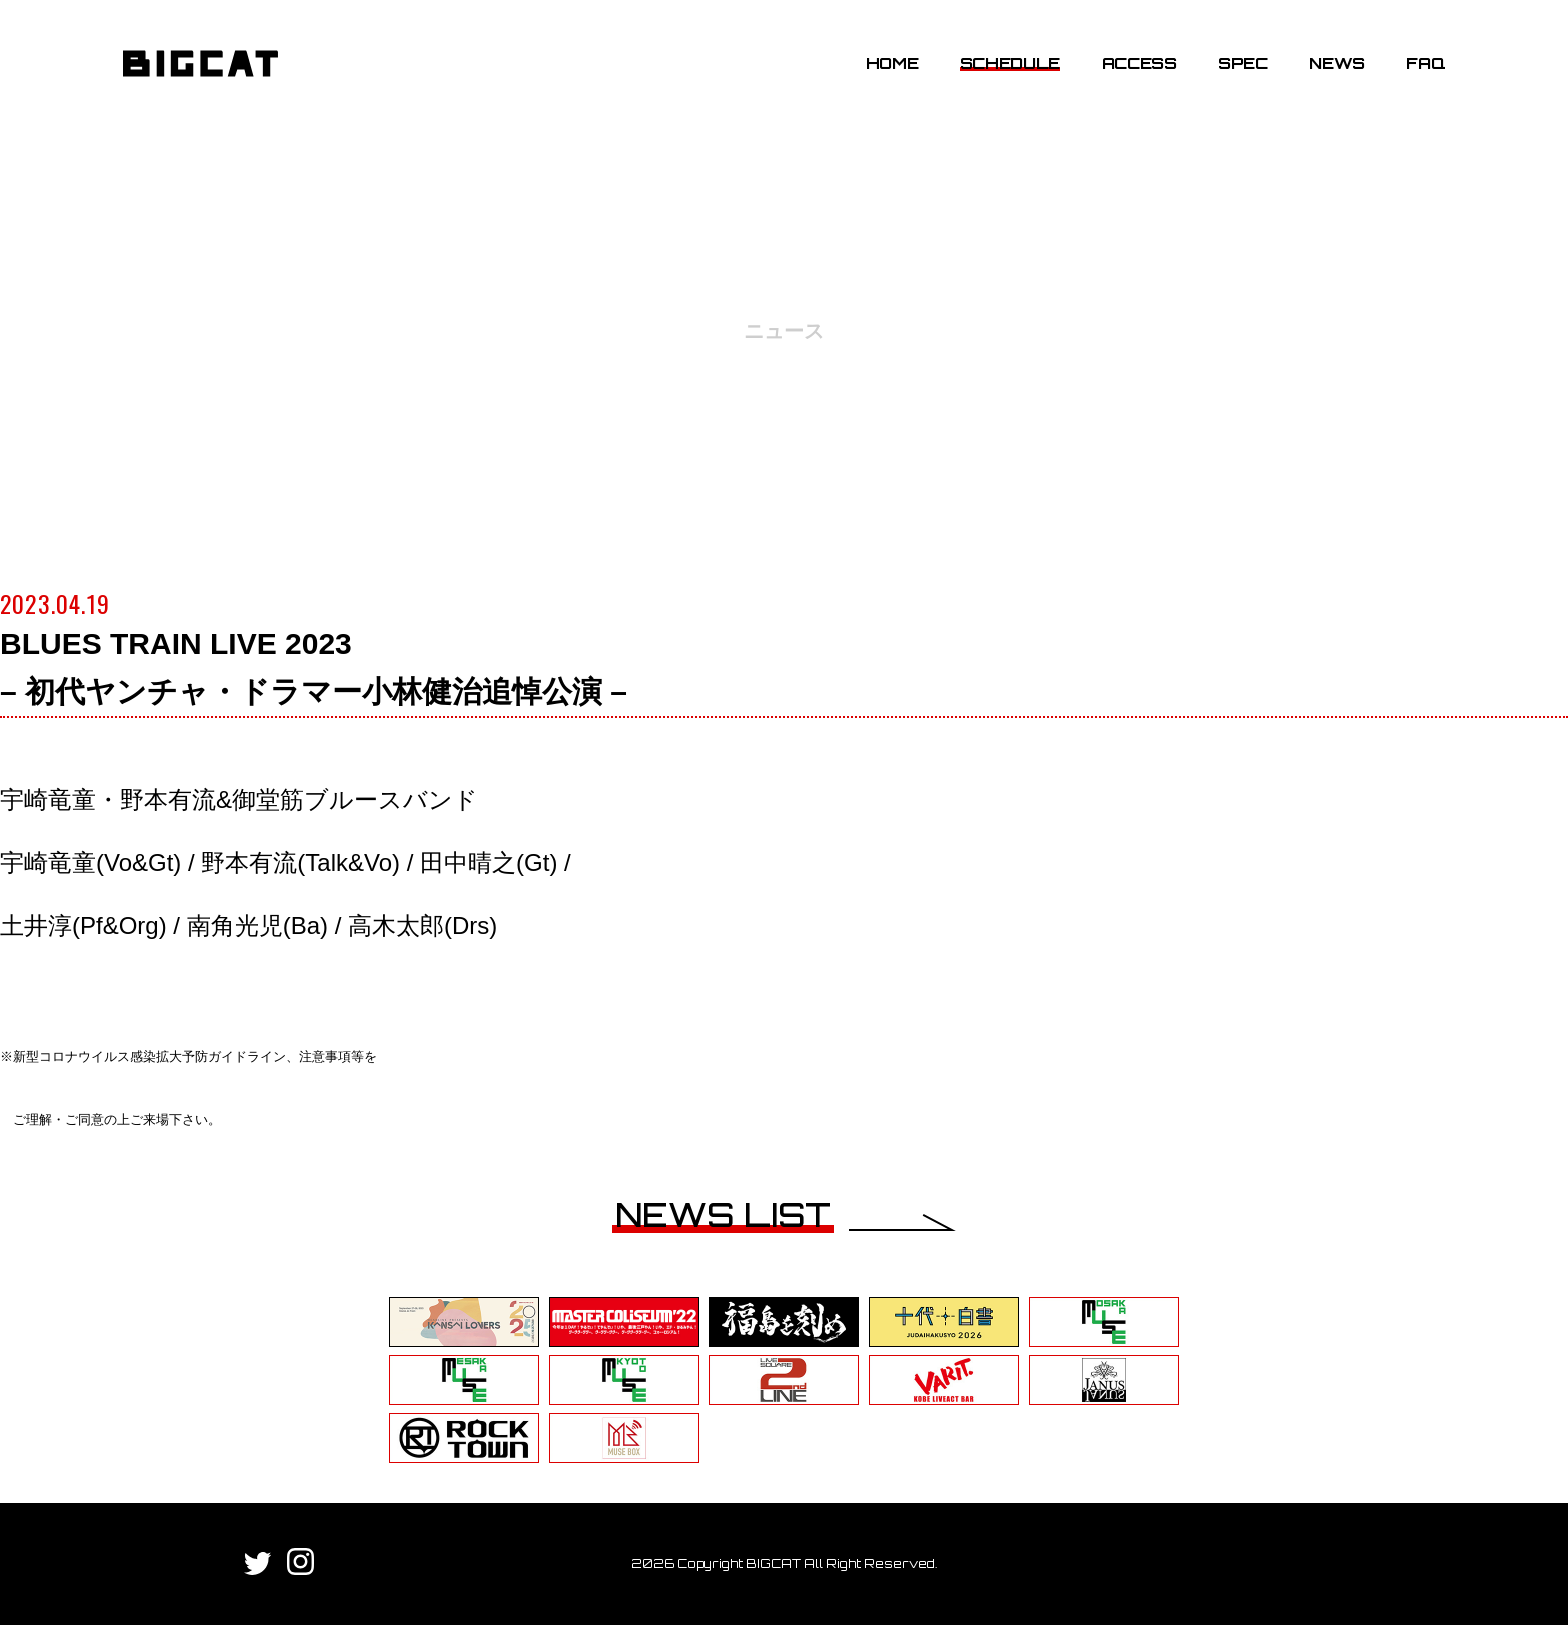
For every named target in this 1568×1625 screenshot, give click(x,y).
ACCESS (1139, 63)
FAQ (1425, 63)
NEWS (1337, 63)
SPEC (1243, 63)
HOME (892, 63)
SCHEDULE (1010, 63)
